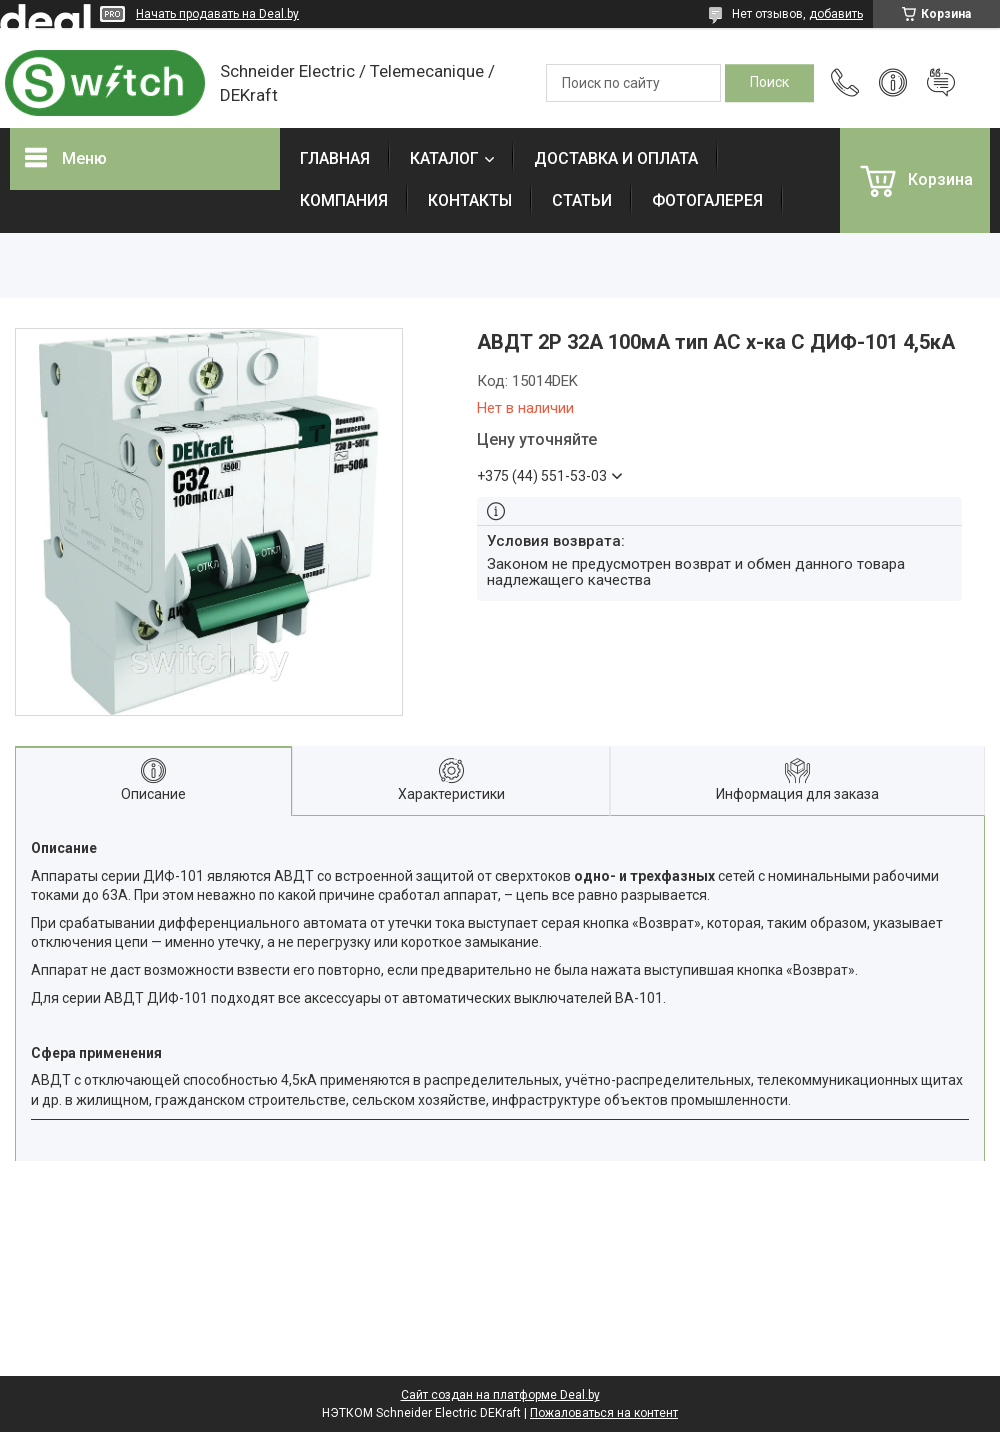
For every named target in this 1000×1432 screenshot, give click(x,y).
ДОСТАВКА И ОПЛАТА (616, 158)
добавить (836, 14)
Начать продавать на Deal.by (217, 14)
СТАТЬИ (582, 200)
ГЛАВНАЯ (335, 158)
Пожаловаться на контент (604, 1413)
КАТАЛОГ (444, 158)
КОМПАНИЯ (344, 200)
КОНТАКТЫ (470, 200)
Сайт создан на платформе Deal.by (500, 1395)
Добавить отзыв (941, 83)
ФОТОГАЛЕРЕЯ (707, 200)
